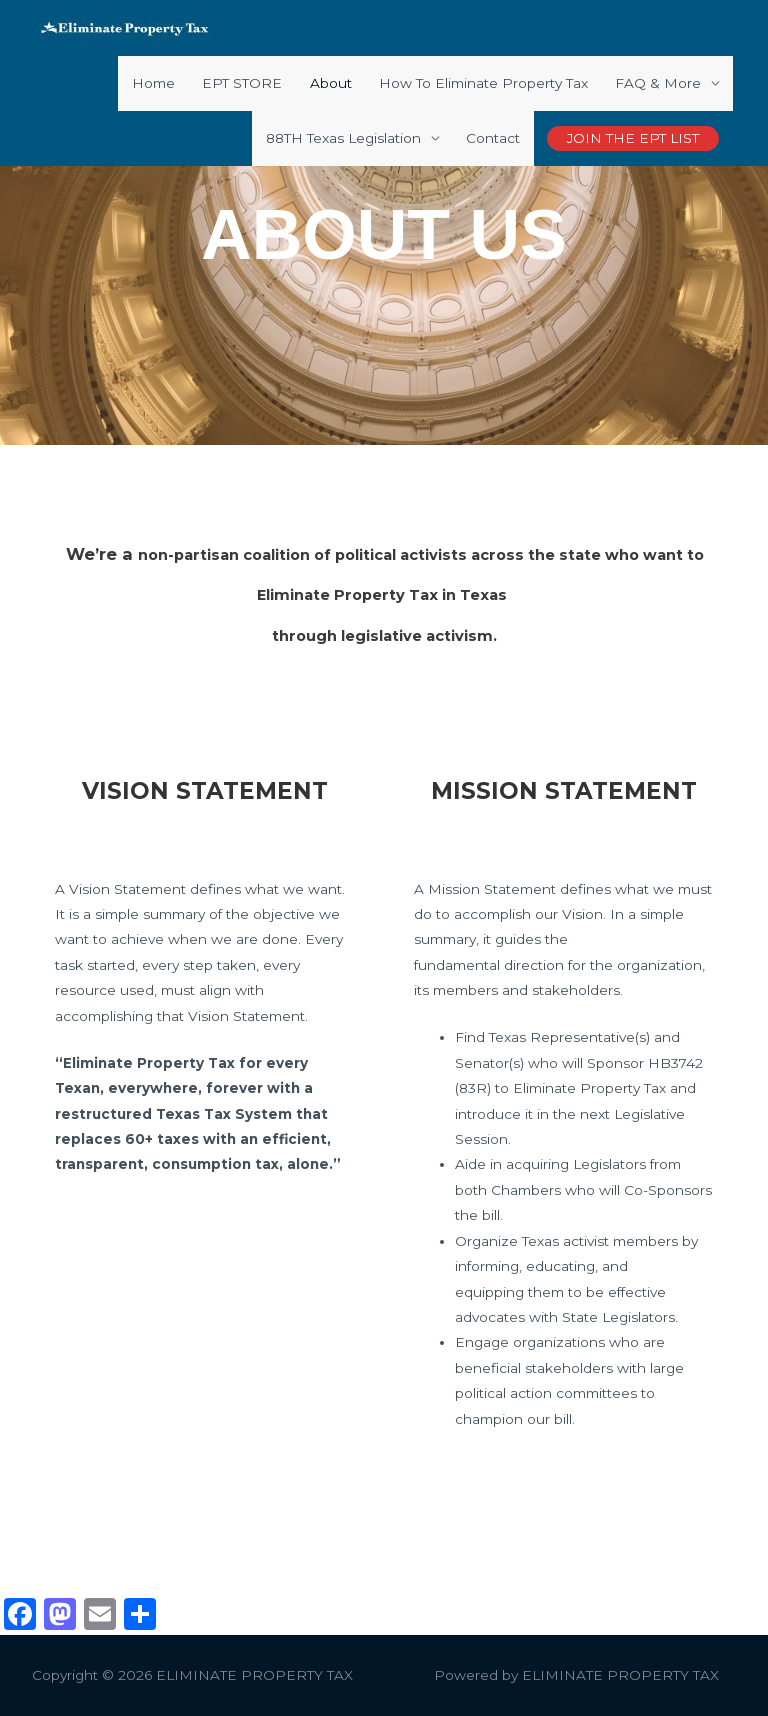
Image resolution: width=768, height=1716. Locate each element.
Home (153, 83)
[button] (633, 139)
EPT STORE (242, 83)
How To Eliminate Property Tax (483, 83)
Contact (493, 138)
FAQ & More (658, 83)
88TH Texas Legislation (343, 138)
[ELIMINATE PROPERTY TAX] (125, 27)
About (331, 83)
